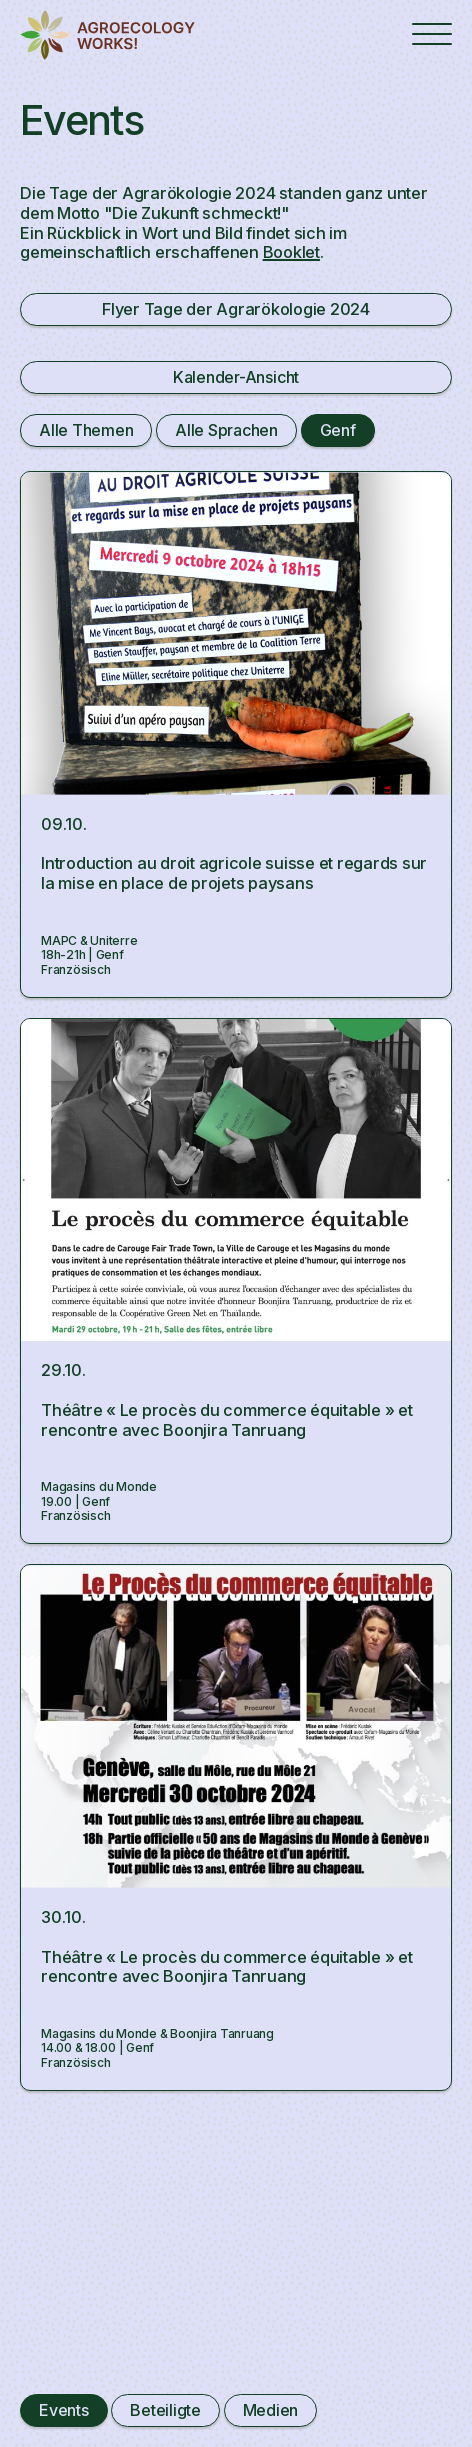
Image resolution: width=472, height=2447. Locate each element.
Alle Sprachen (226, 430)
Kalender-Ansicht (236, 377)
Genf (338, 430)
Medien (271, 2410)
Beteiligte (165, 2410)
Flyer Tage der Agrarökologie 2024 (236, 309)
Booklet (291, 252)
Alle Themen (86, 430)
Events (64, 2410)
